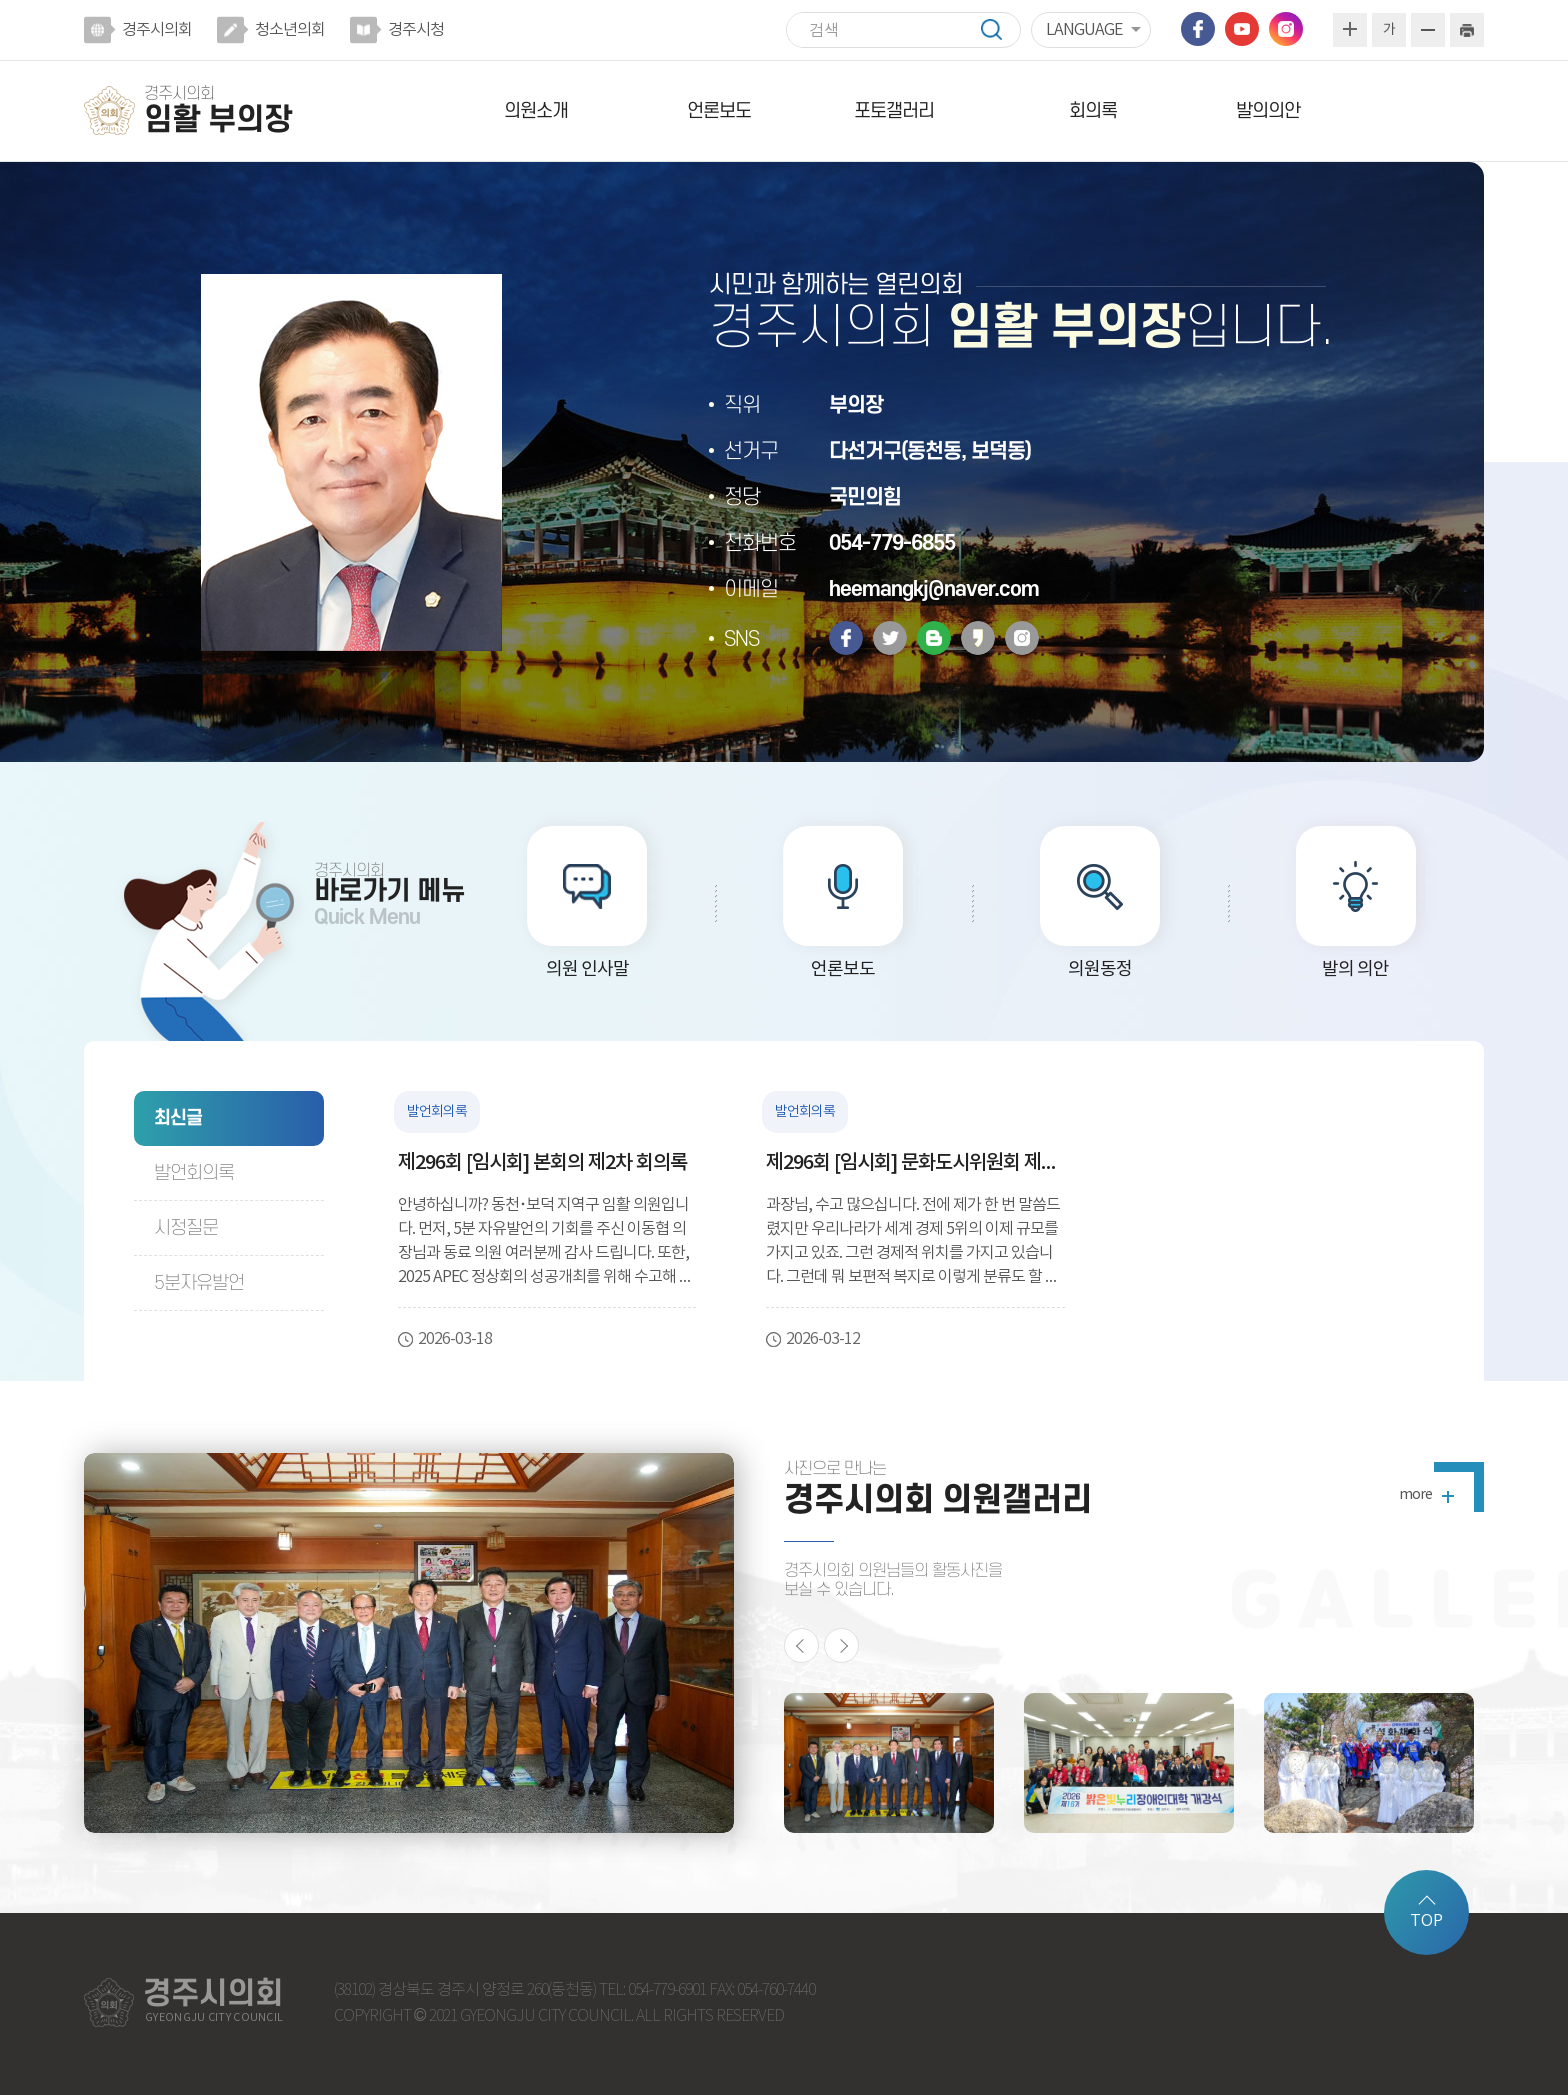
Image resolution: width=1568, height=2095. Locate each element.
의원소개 (536, 111)
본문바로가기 (0, 0)
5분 (199, 1283)
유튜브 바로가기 (1242, 29)
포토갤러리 (894, 111)
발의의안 (1268, 111)
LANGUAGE (1084, 30)
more (1415, 1495)
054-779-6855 (892, 543)
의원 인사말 (587, 969)
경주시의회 (157, 30)
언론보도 (719, 111)
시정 (186, 1228)
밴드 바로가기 (934, 638)
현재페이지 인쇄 (1467, 30)
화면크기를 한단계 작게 (1428, 30)
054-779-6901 (667, 1990)
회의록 (1093, 111)
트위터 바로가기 (890, 638)
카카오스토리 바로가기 (978, 638)
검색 (1001, 29)
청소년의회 (290, 30)
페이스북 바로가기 (1198, 29)
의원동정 (1100, 969)
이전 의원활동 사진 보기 (801, 1645)
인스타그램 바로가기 (1286, 29)
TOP (1426, 1921)
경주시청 (416, 30)
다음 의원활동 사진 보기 (841, 1645)
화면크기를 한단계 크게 (1350, 30)
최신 (178, 1118)
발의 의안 (1355, 969)
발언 (194, 1173)
